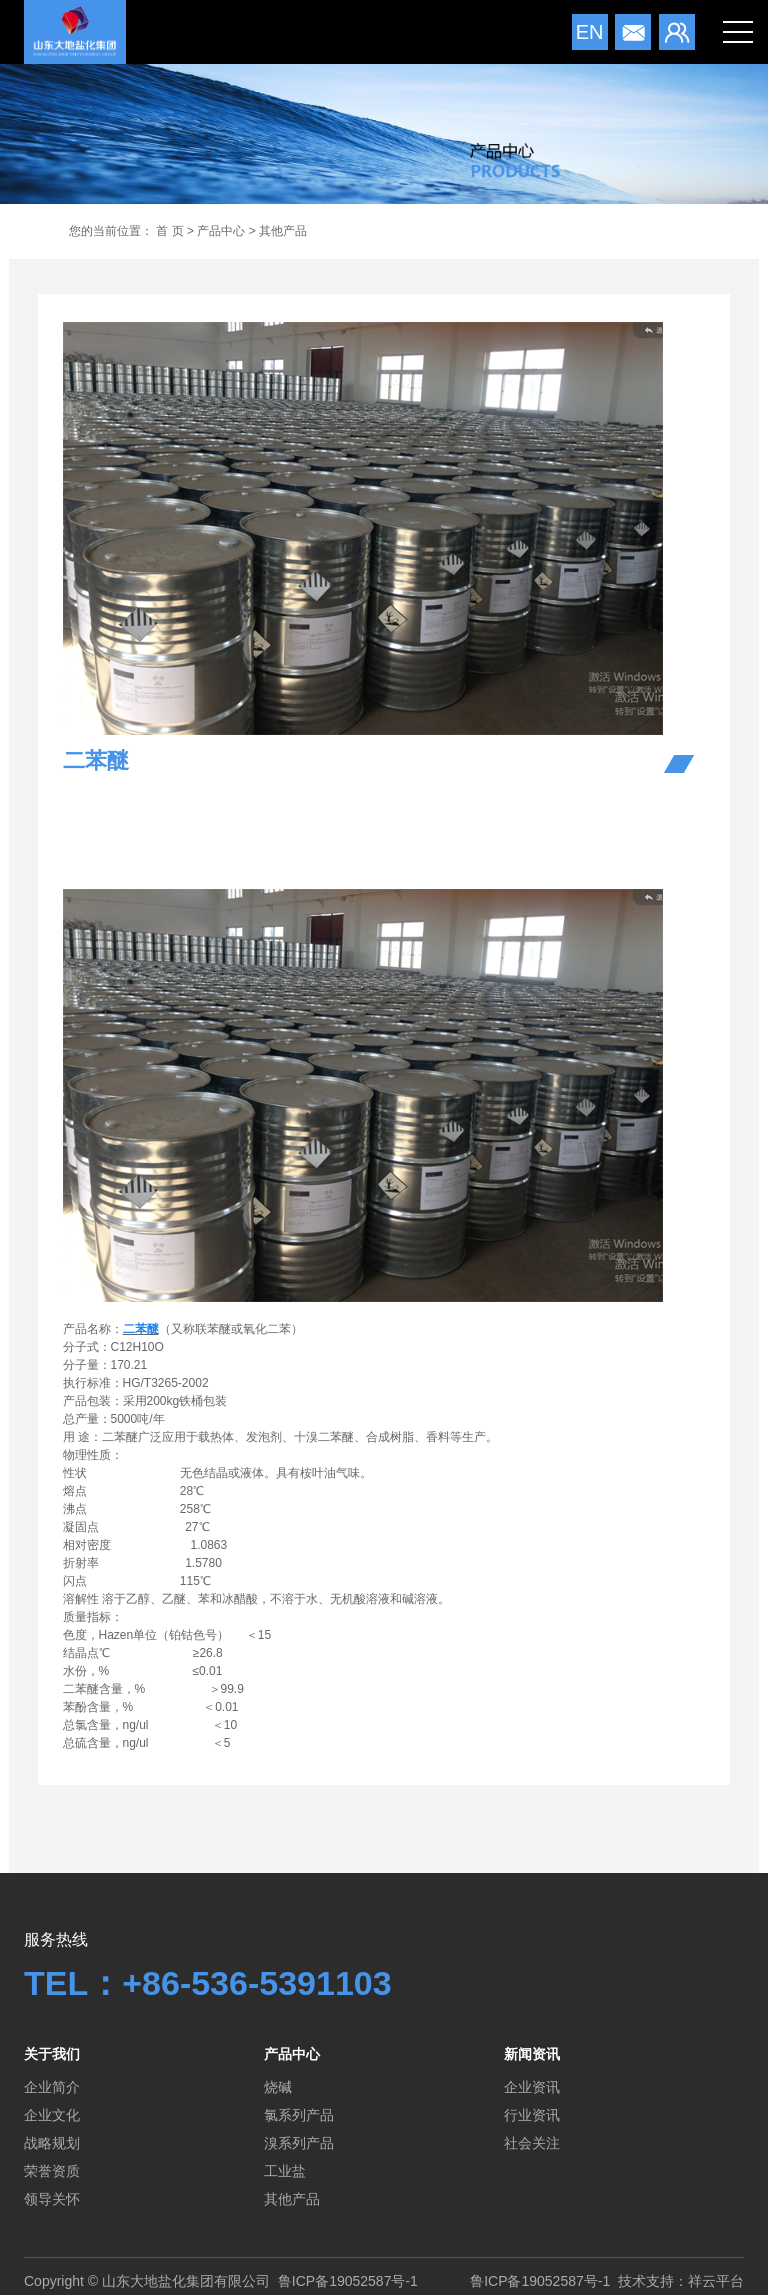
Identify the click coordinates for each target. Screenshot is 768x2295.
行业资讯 (532, 2115)
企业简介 (52, 2087)
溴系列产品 (299, 2143)
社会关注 (532, 2143)
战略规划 (52, 2143)
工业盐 (285, 2171)
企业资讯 (532, 2087)
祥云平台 (716, 2281)
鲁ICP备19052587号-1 (348, 2281)
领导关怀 (52, 2199)
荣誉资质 (52, 2171)
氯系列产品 (299, 2115)
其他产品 (283, 231)
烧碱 (278, 2087)
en (590, 32)
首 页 (169, 231)
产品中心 (221, 231)
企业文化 (52, 2115)
